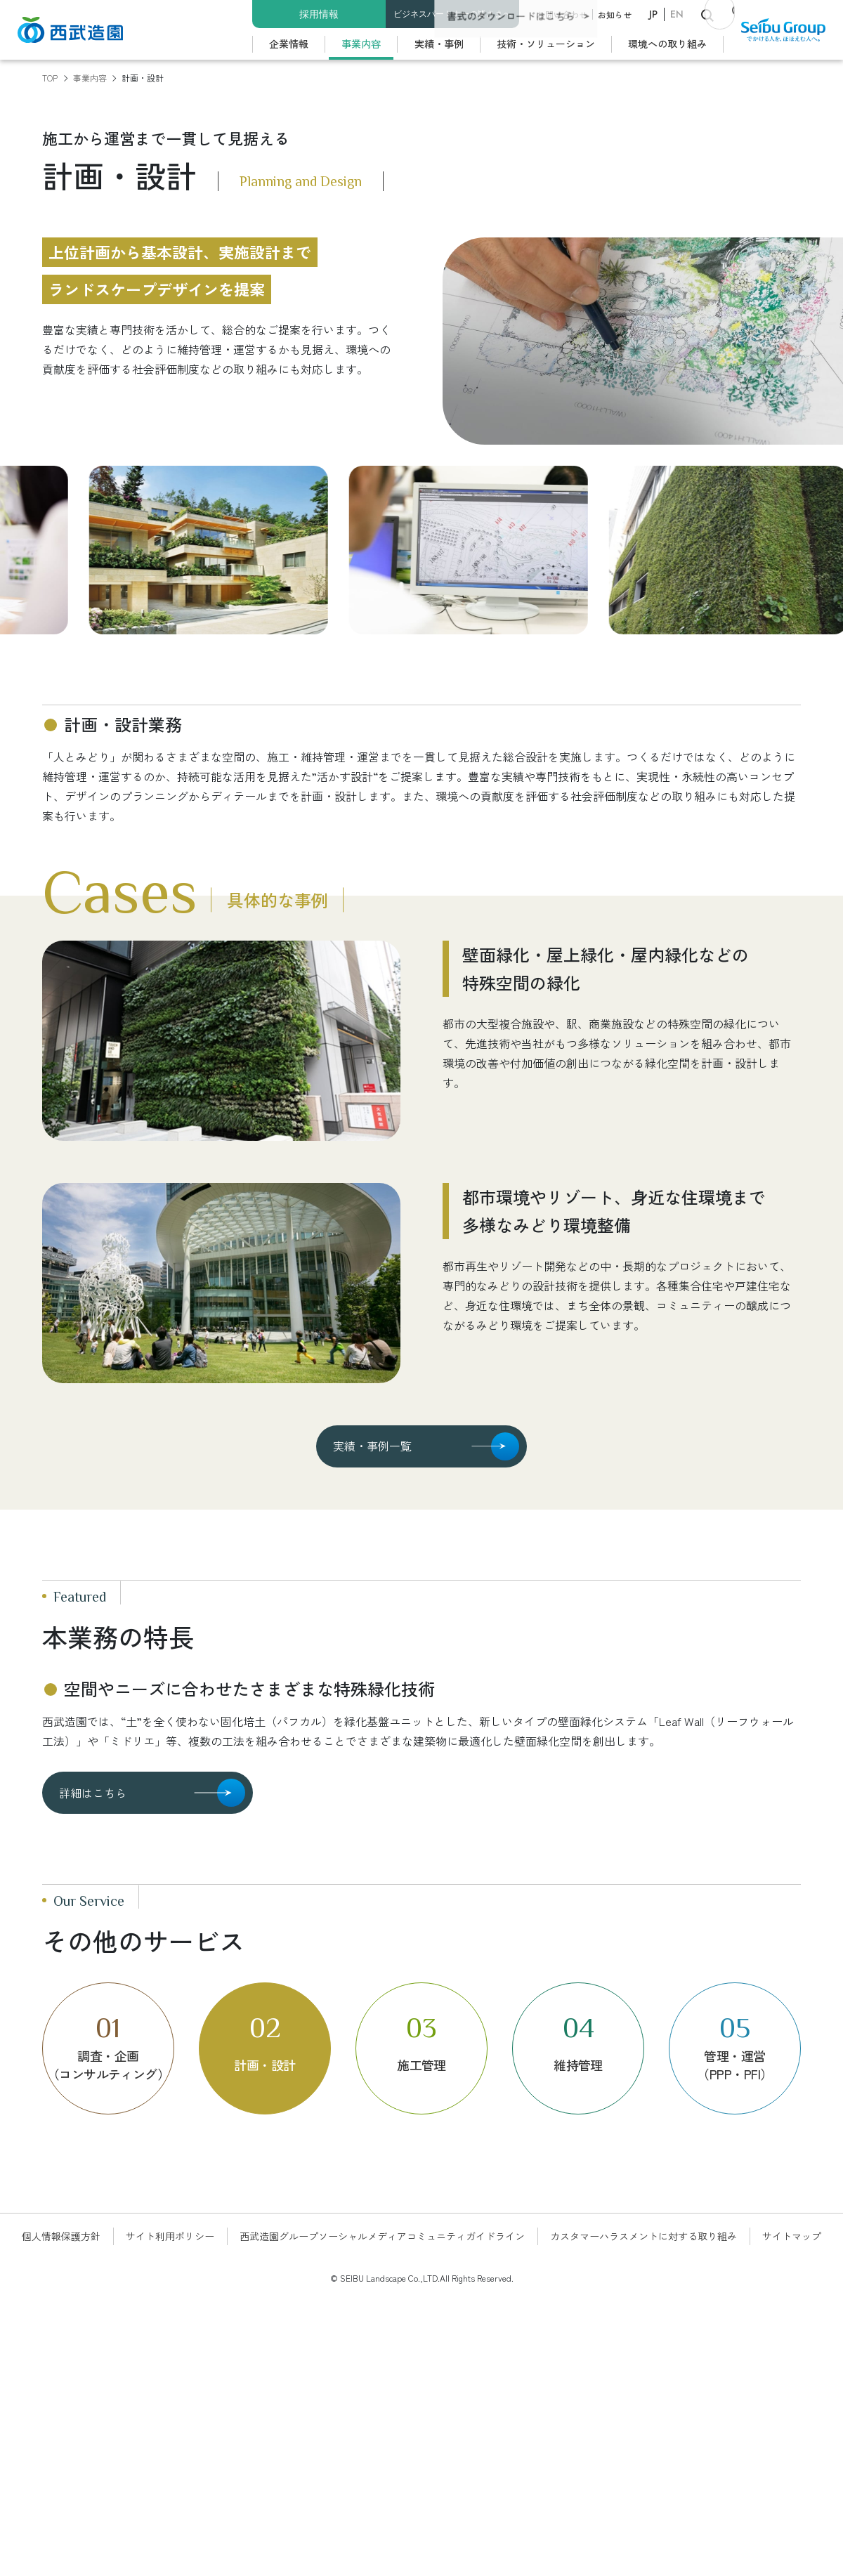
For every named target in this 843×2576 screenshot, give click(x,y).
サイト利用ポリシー (170, 2236)
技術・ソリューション (546, 44)
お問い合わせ (562, 14)
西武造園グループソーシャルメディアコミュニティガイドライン (382, 2236)
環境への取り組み (667, 44)
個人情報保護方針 (61, 2236)
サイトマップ (791, 2236)
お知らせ (615, 14)
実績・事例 (439, 44)
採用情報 (319, 14)
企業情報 (288, 44)
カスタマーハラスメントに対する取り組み (643, 2236)
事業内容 (361, 44)
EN (677, 14)
